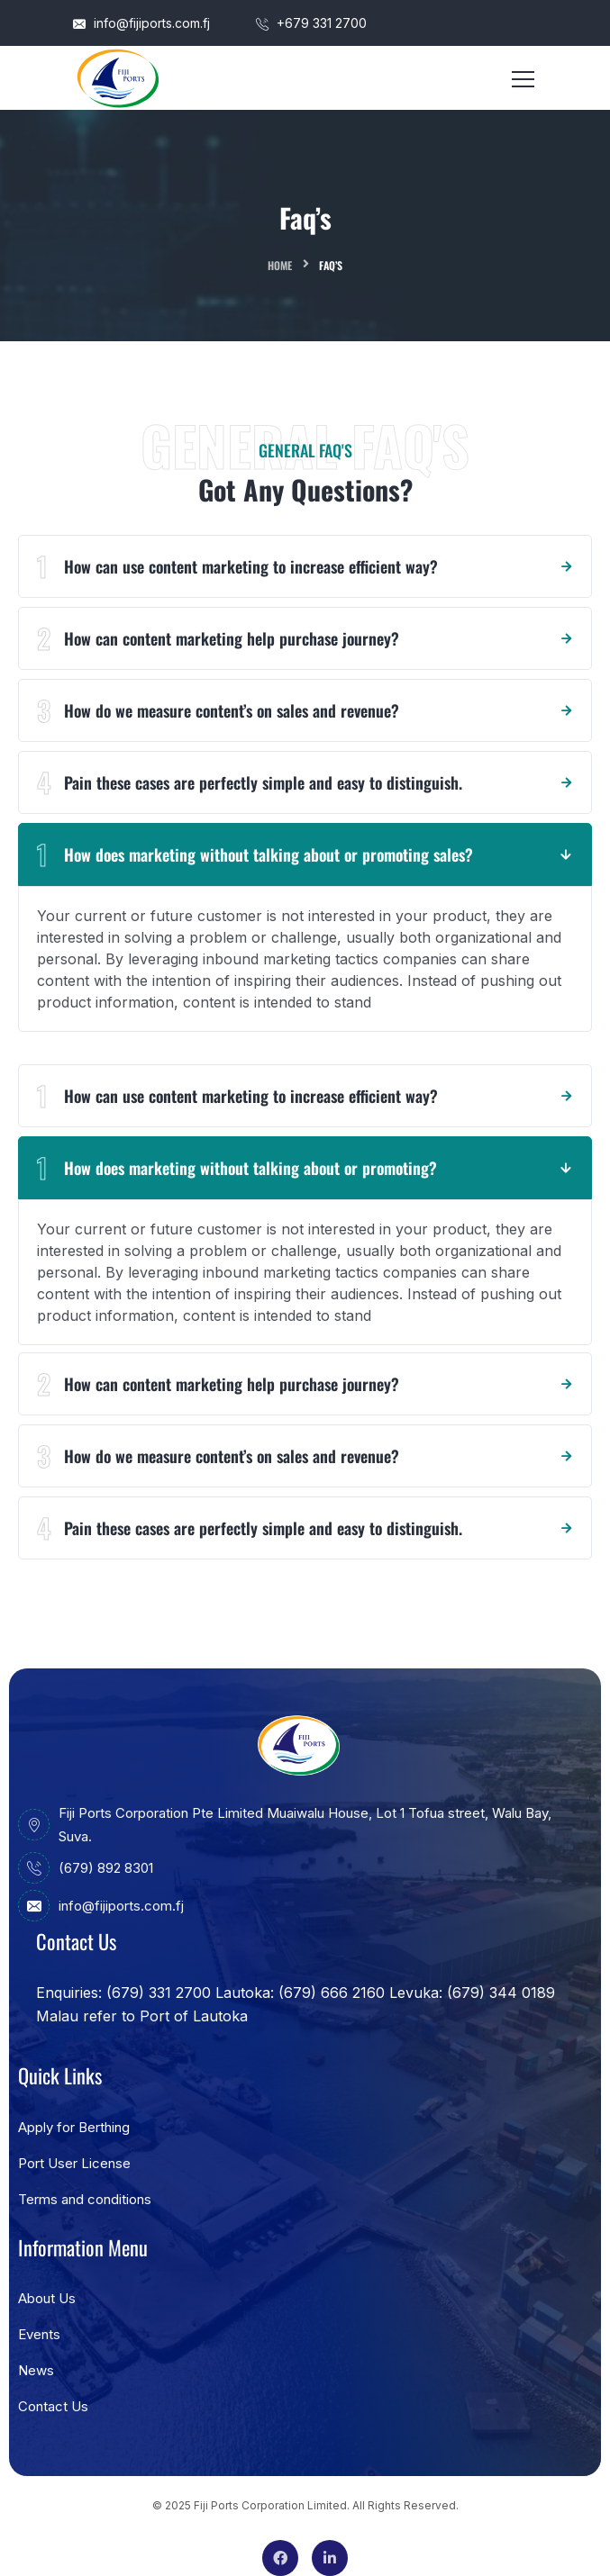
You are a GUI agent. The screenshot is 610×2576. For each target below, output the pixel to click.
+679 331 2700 (311, 23)
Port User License (74, 2163)
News (36, 2370)
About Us (47, 2298)
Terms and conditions (84, 2199)
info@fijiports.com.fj (141, 23)
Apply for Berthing (74, 2127)
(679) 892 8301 (85, 1868)
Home (280, 265)
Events (39, 2334)
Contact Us (53, 2406)
